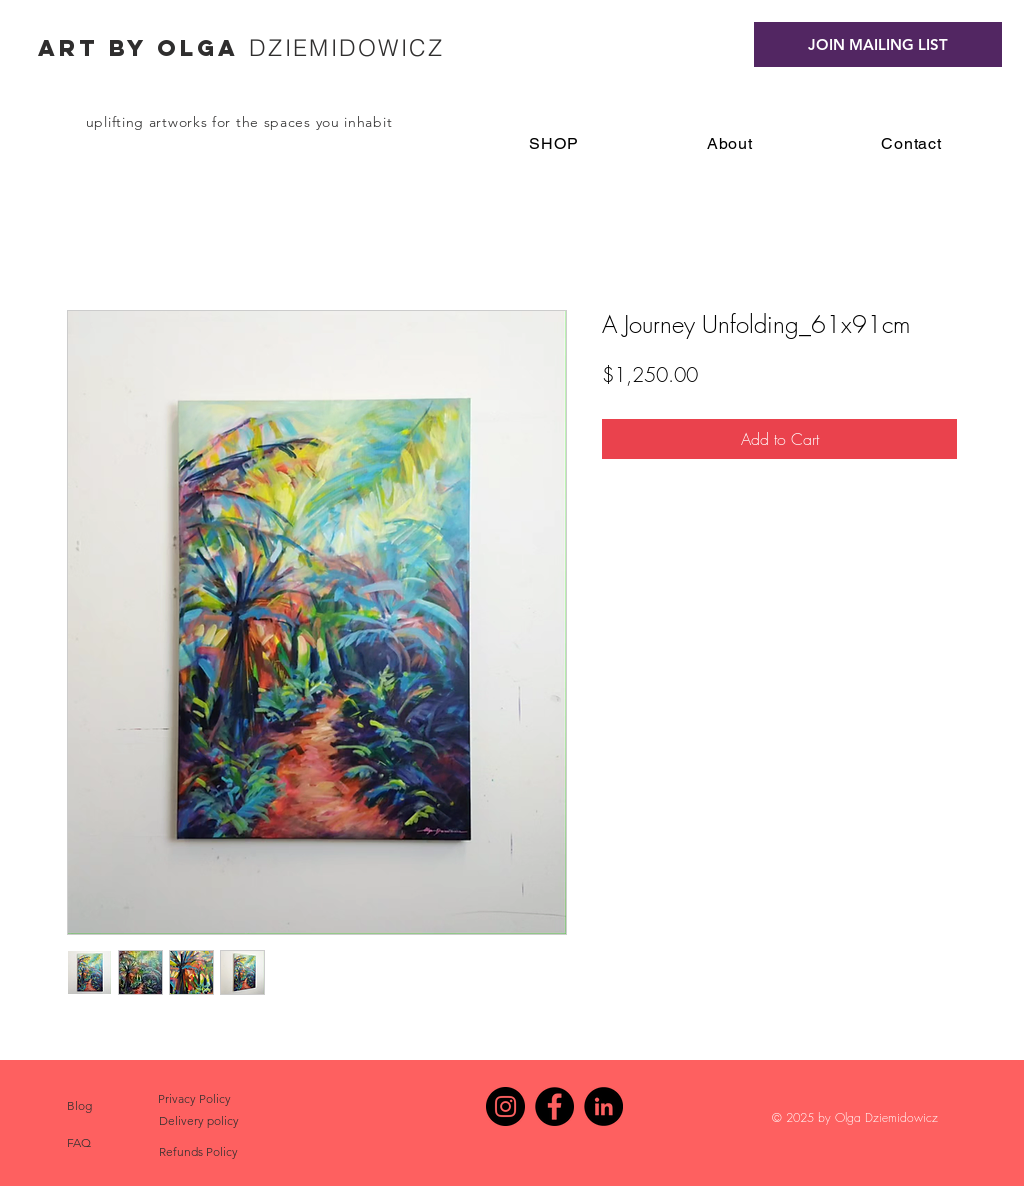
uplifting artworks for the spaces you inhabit (239, 122)
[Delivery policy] (198, 1121)
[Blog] (79, 1106)
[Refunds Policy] (198, 1152)
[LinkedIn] (603, 1106)
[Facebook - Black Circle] (554, 1106)
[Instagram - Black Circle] (505, 1106)
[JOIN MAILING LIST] (878, 44)
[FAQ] (79, 1143)
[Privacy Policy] (194, 1099)
